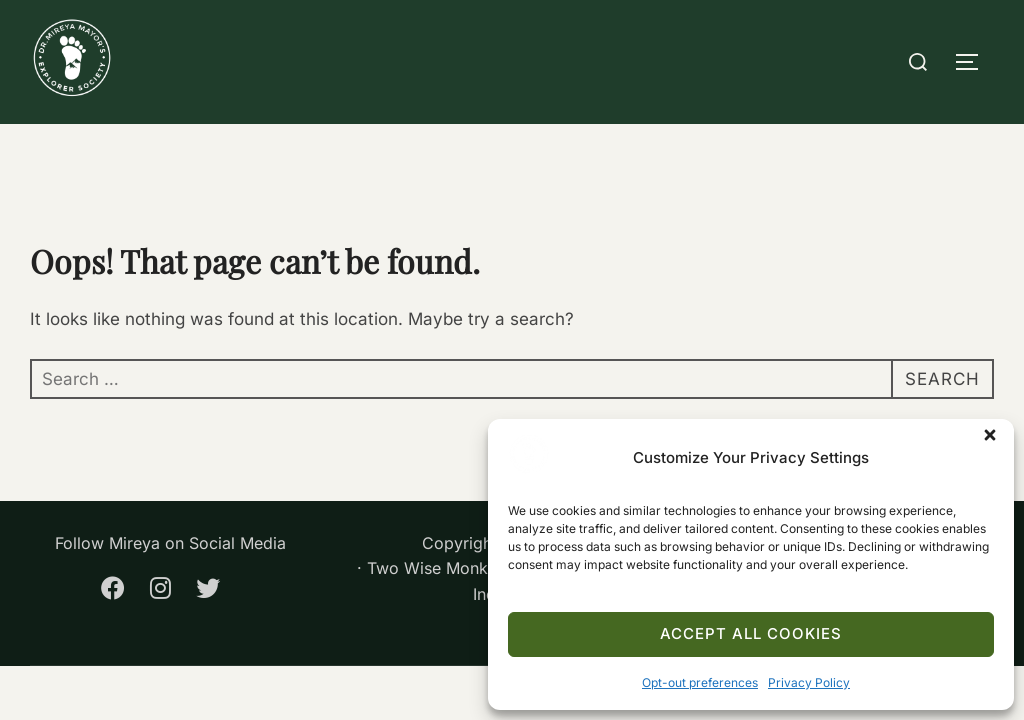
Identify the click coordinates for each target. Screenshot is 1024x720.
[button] (994, 439)
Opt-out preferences (700, 682)
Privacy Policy (809, 682)
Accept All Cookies (751, 633)
